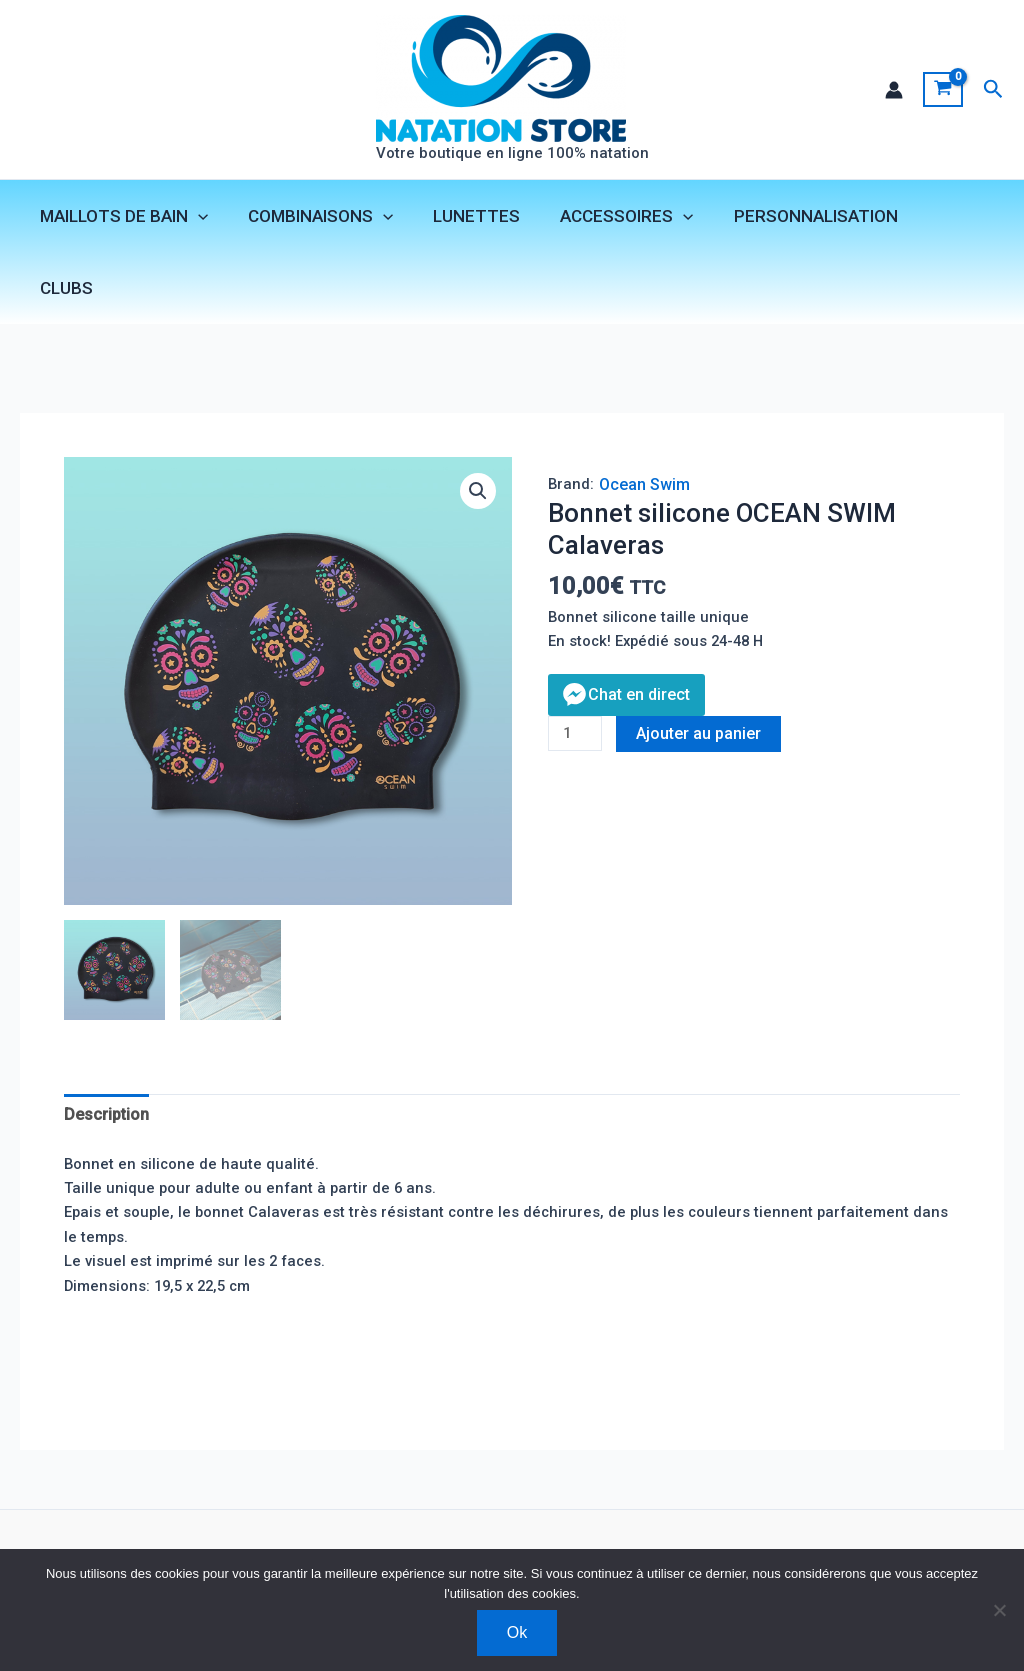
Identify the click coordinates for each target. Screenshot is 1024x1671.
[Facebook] (823, 1542)
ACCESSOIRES (620, 219)
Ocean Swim (645, 427)
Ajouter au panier (704, 683)
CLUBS (945, 219)
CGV (427, 1541)
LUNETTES (476, 219)
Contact (98, 1541)
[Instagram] (853, 1542)
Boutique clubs (197, 1541)
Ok (517, 1632)
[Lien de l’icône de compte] (893, 91)
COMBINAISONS (326, 219)
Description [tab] (110, 1058)
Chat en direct (639, 643)
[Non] (999, 1610)
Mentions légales (331, 1541)
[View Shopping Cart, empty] (942, 91)
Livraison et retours (531, 1541)
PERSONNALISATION (803, 219)
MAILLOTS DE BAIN (136, 219)
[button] (993, 90)
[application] (210, 219)
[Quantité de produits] (577, 685)
